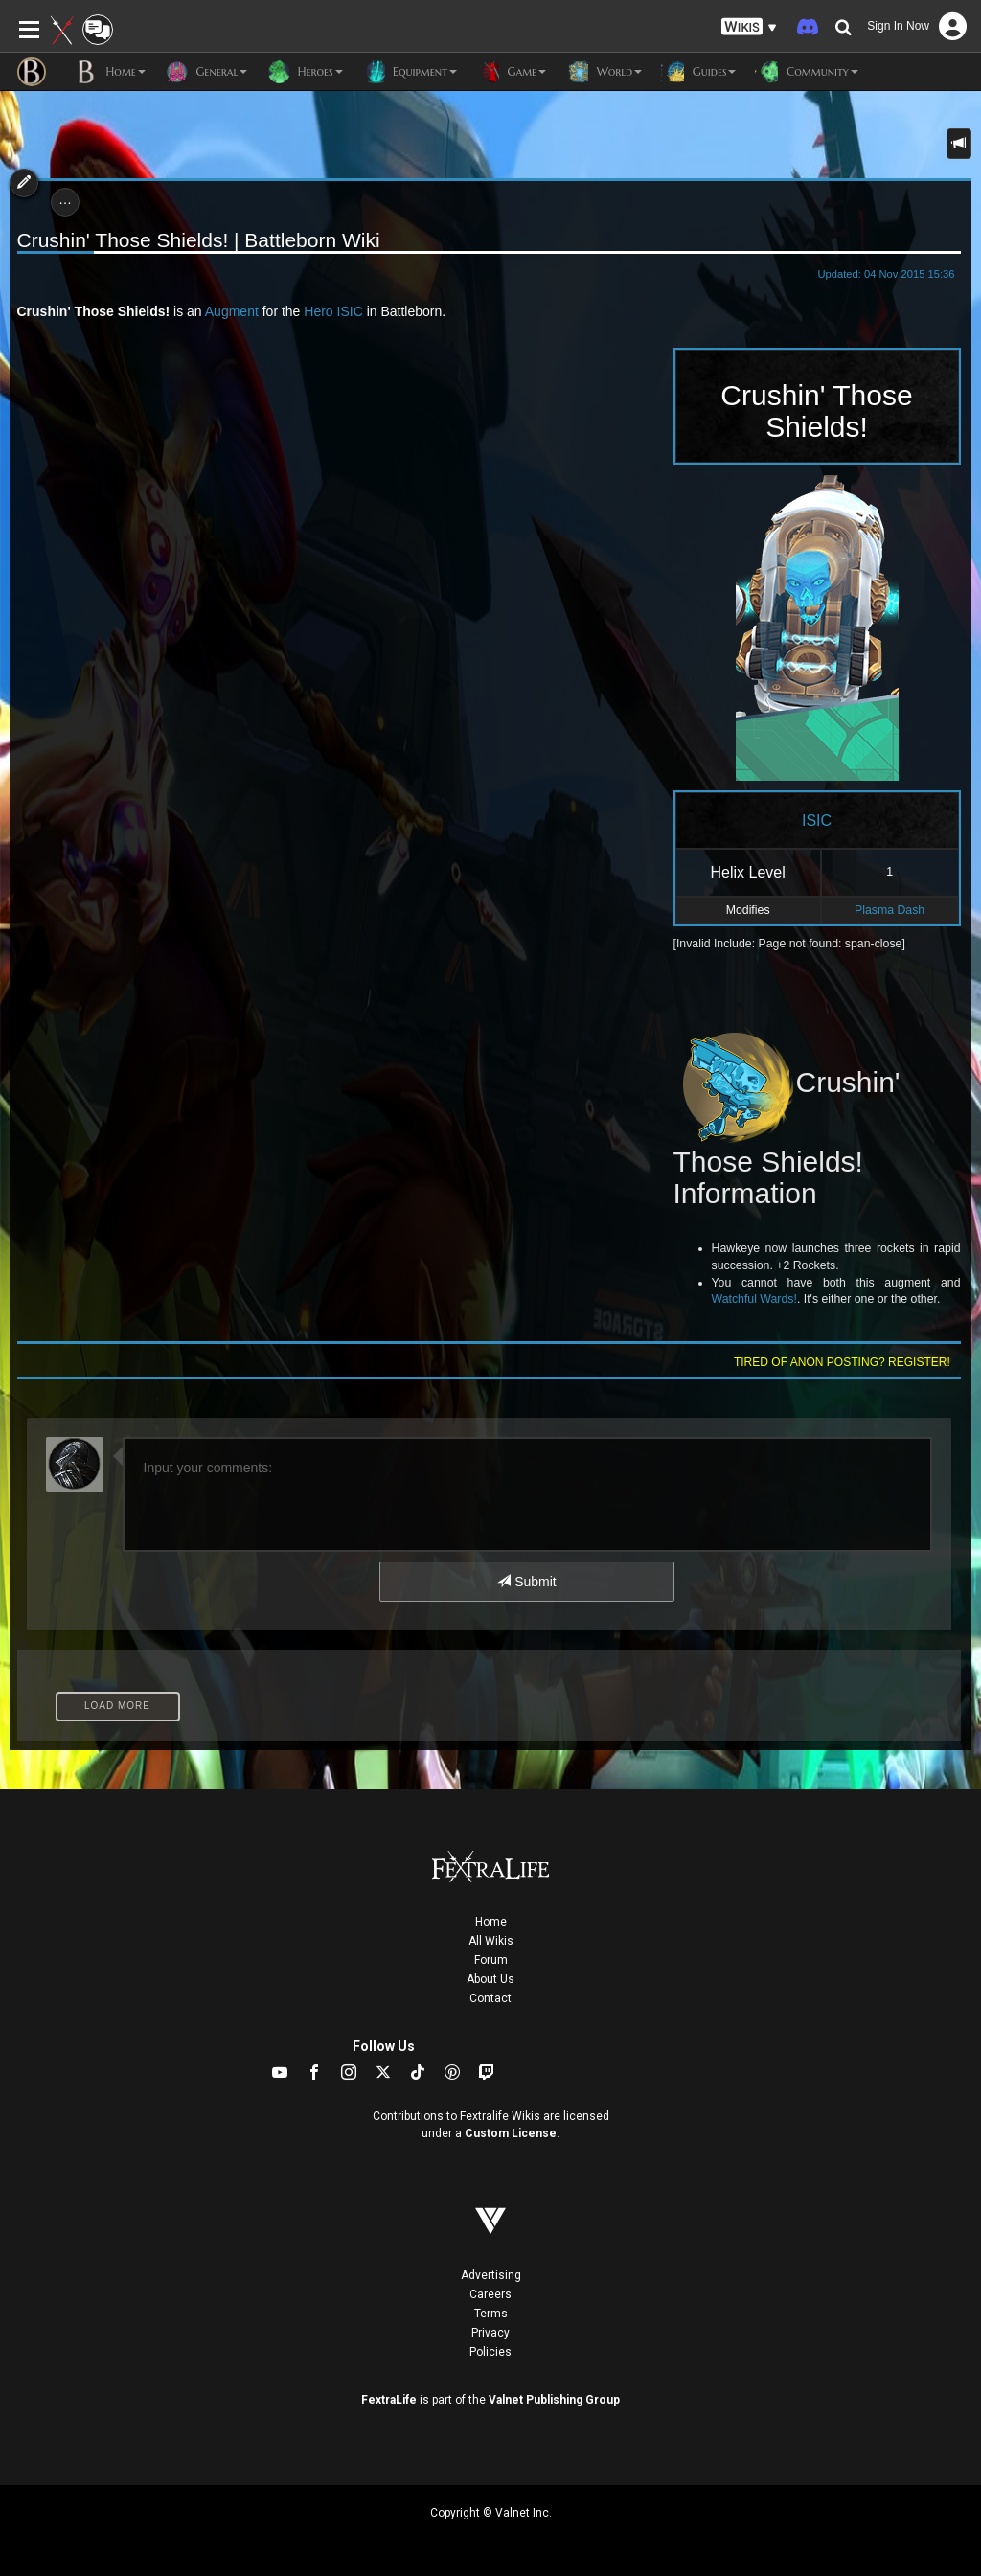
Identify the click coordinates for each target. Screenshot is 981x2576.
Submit (526, 1581)
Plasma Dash (889, 910)
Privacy (490, 2332)
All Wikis (490, 1941)
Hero (318, 311)
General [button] (206, 71)
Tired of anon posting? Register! (842, 1362)
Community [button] (806, 71)
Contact (490, 1998)
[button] (749, 27)
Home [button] (110, 71)
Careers (490, 2294)
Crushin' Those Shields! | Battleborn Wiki (198, 240)
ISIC (350, 311)
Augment (232, 311)
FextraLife (389, 2399)
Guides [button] (698, 71)
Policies (490, 2352)
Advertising (491, 2275)
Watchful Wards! (754, 1299)
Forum (491, 1960)
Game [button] (511, 71)
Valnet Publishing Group (554, 2399)
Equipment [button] (409, 71)
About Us (490, 1979)
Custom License (511, 2133)
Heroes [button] (304, 71)
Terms (491, 2313)
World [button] (603, 71)
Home (491, 1921)
